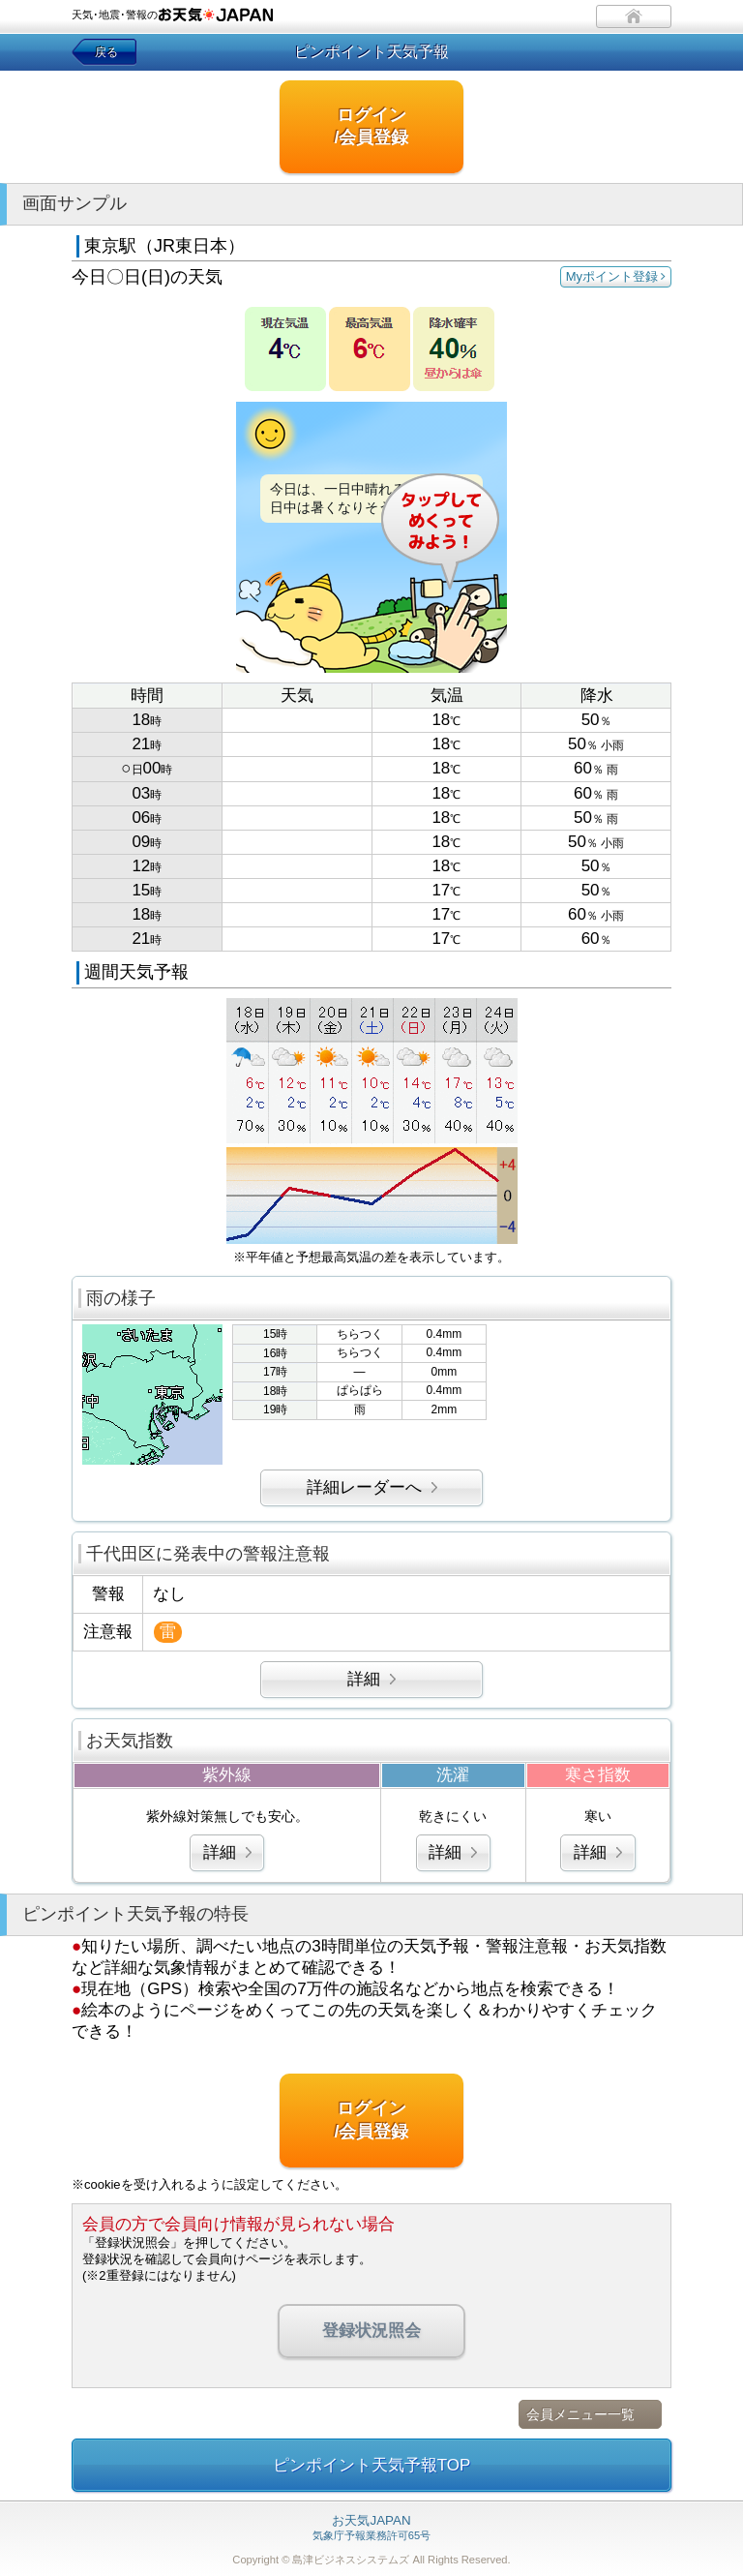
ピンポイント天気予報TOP (372, 2465)
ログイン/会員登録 (371, 126)
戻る (106, 52)
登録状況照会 (371, 2330)
